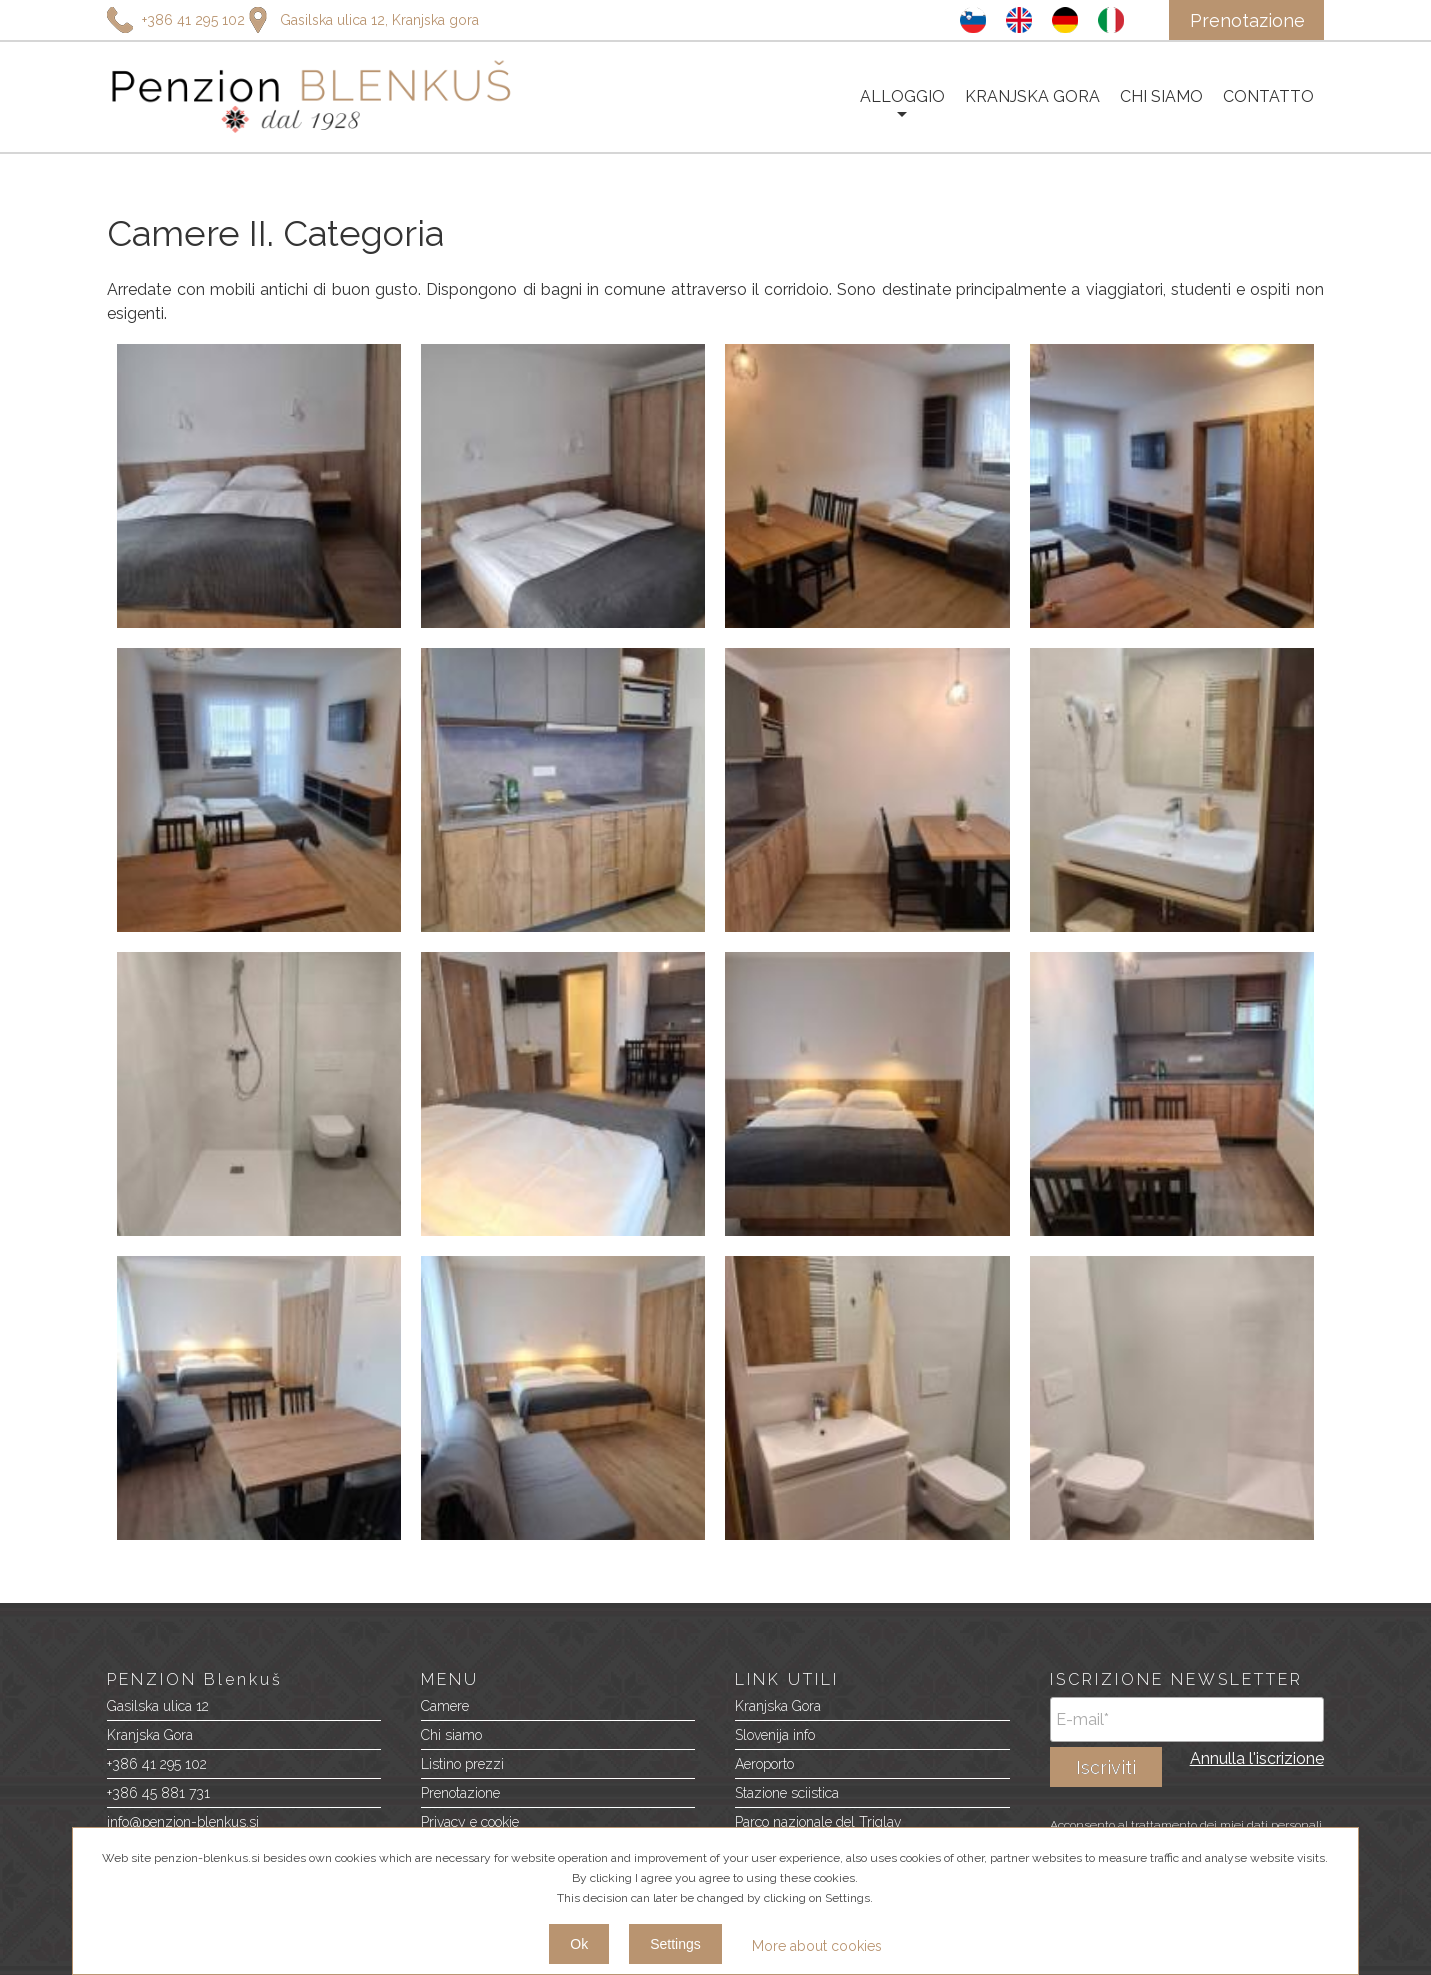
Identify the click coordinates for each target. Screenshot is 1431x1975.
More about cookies (817, 1946)
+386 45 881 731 (158, 1793)
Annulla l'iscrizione (1257, 1758)
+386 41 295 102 (157, 1764)
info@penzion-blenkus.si (183, 1822)
